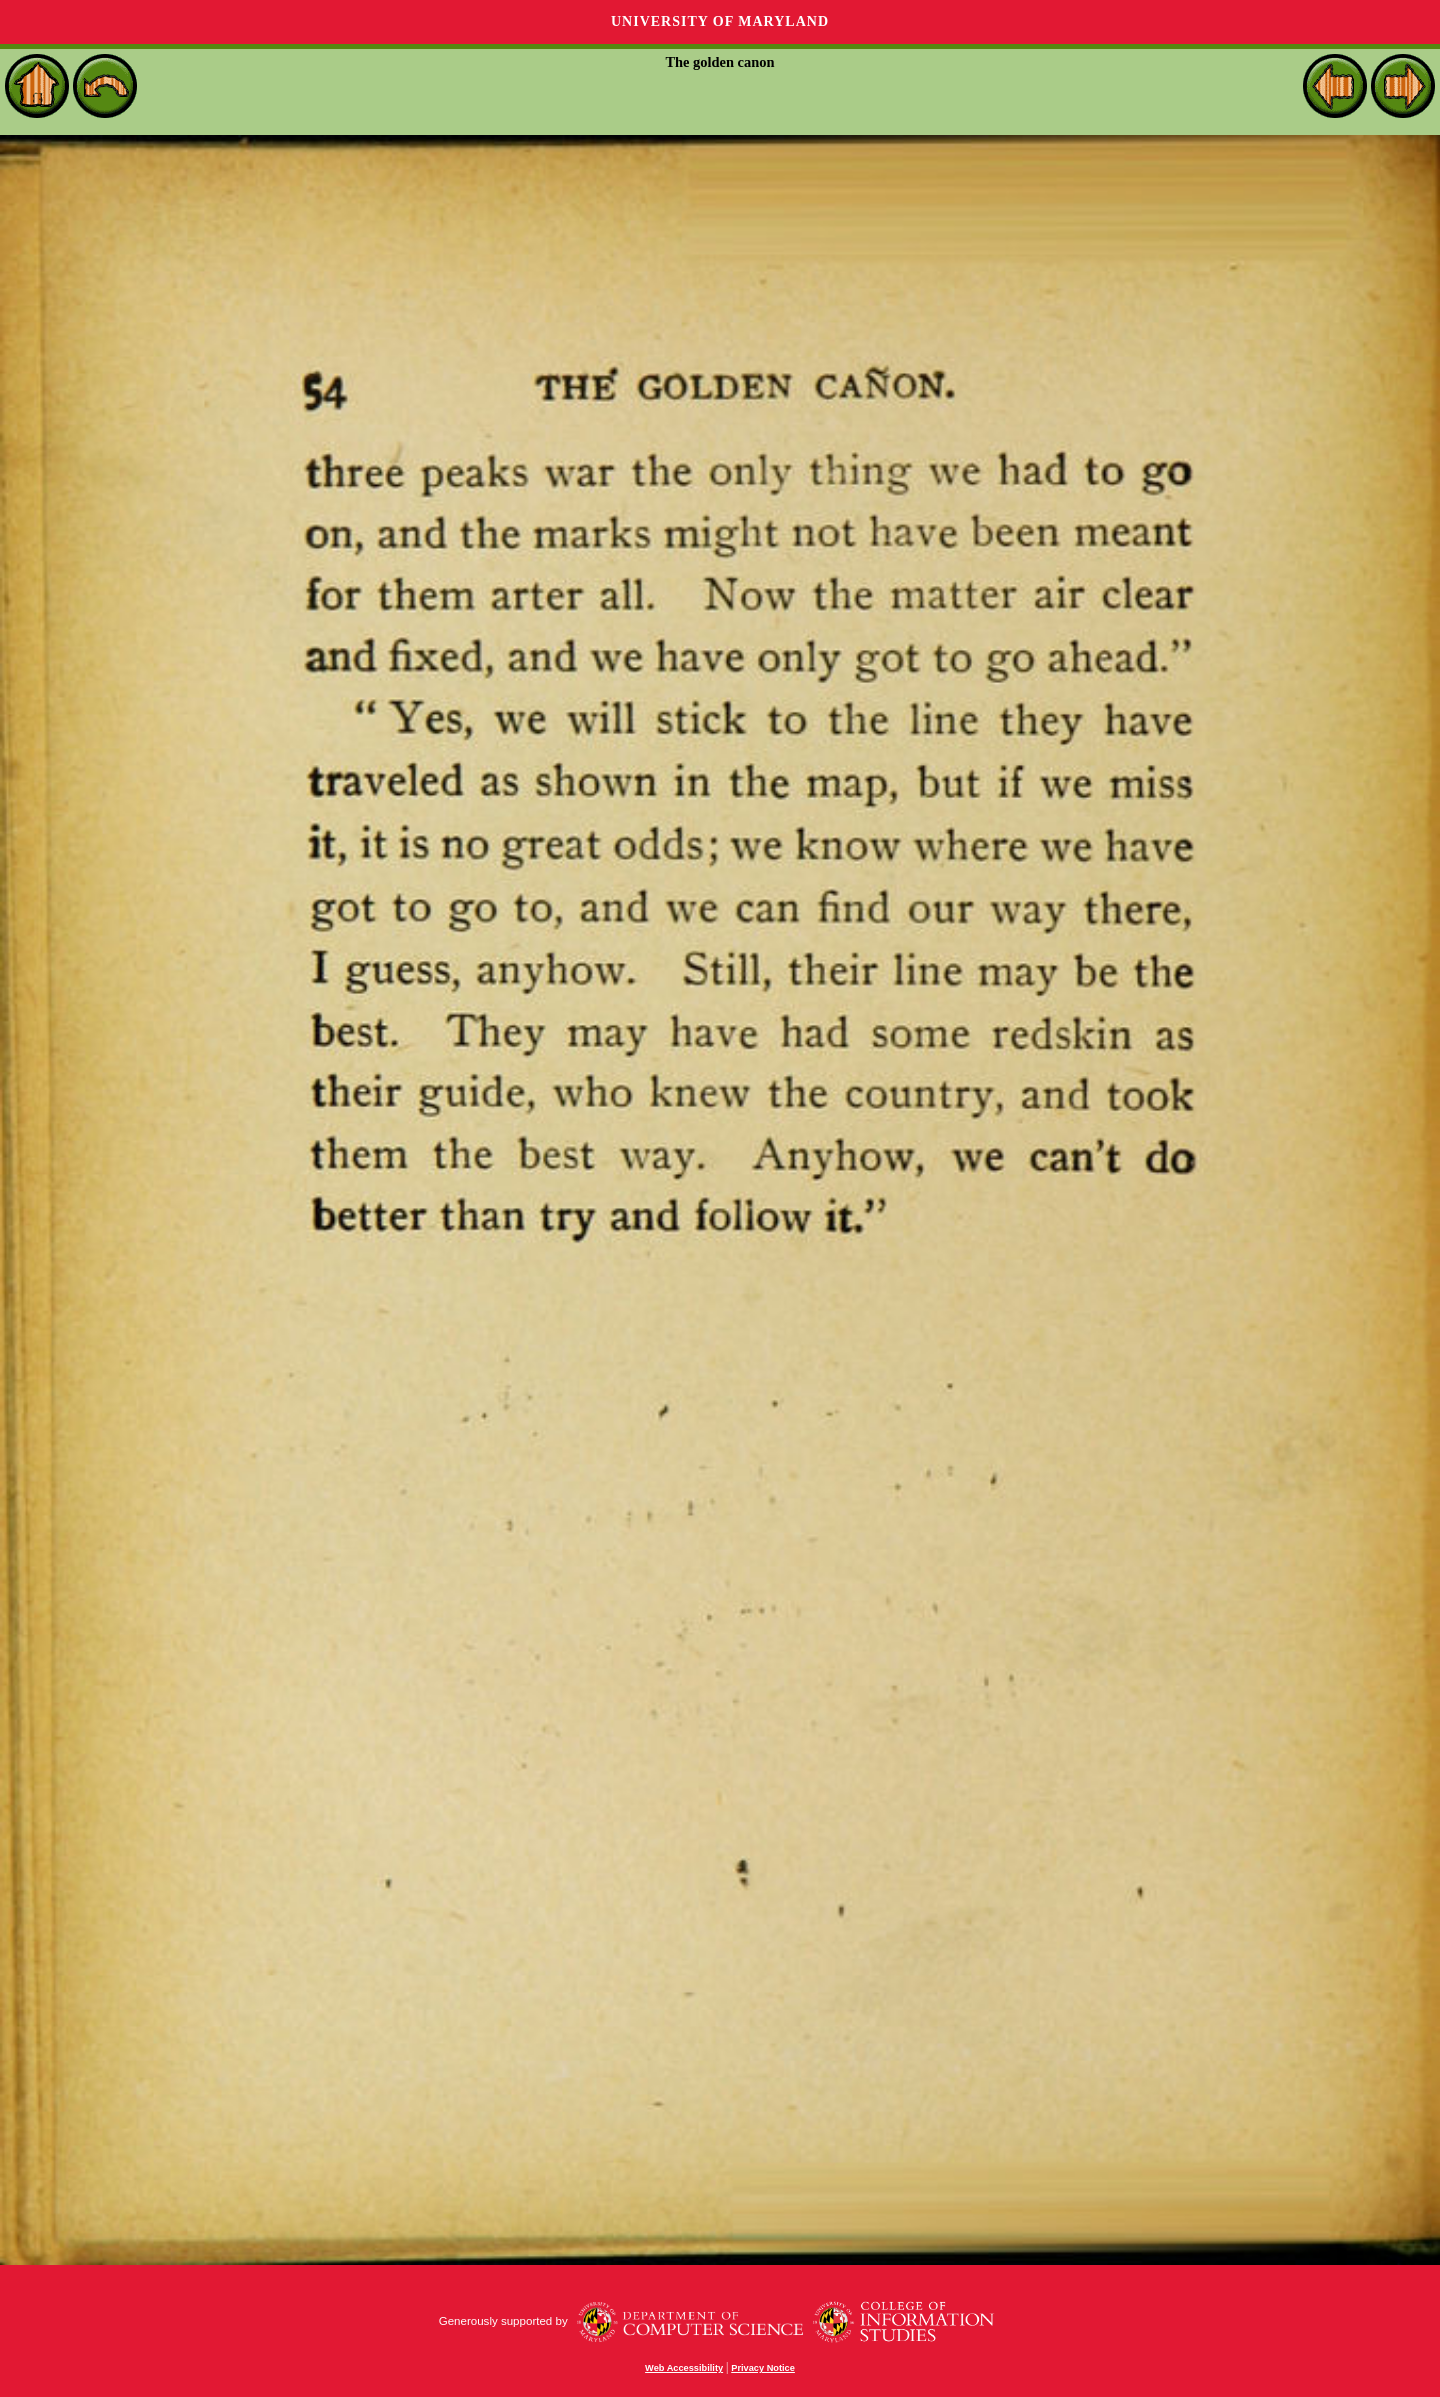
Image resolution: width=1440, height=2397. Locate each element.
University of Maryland (720, 21)
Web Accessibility (684, 2368)
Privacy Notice (763, 2368)
